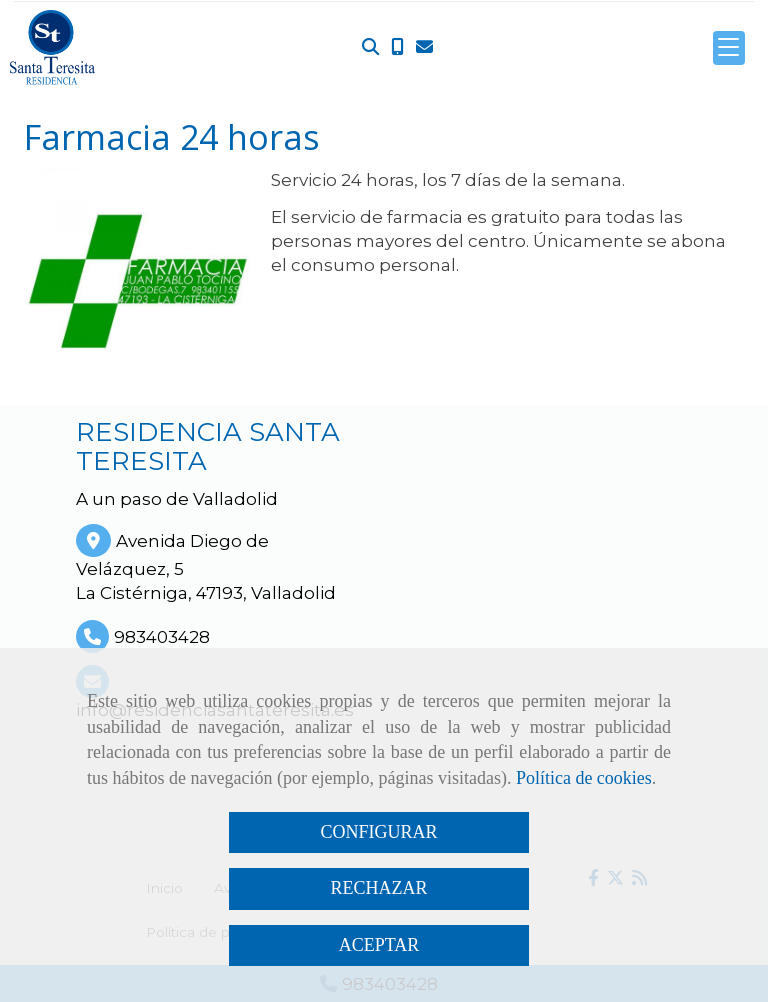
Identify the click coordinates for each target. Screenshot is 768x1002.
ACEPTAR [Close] (379, 945)
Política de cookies (584, 778)
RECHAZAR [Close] (378, 888)
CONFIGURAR (378, 832)
